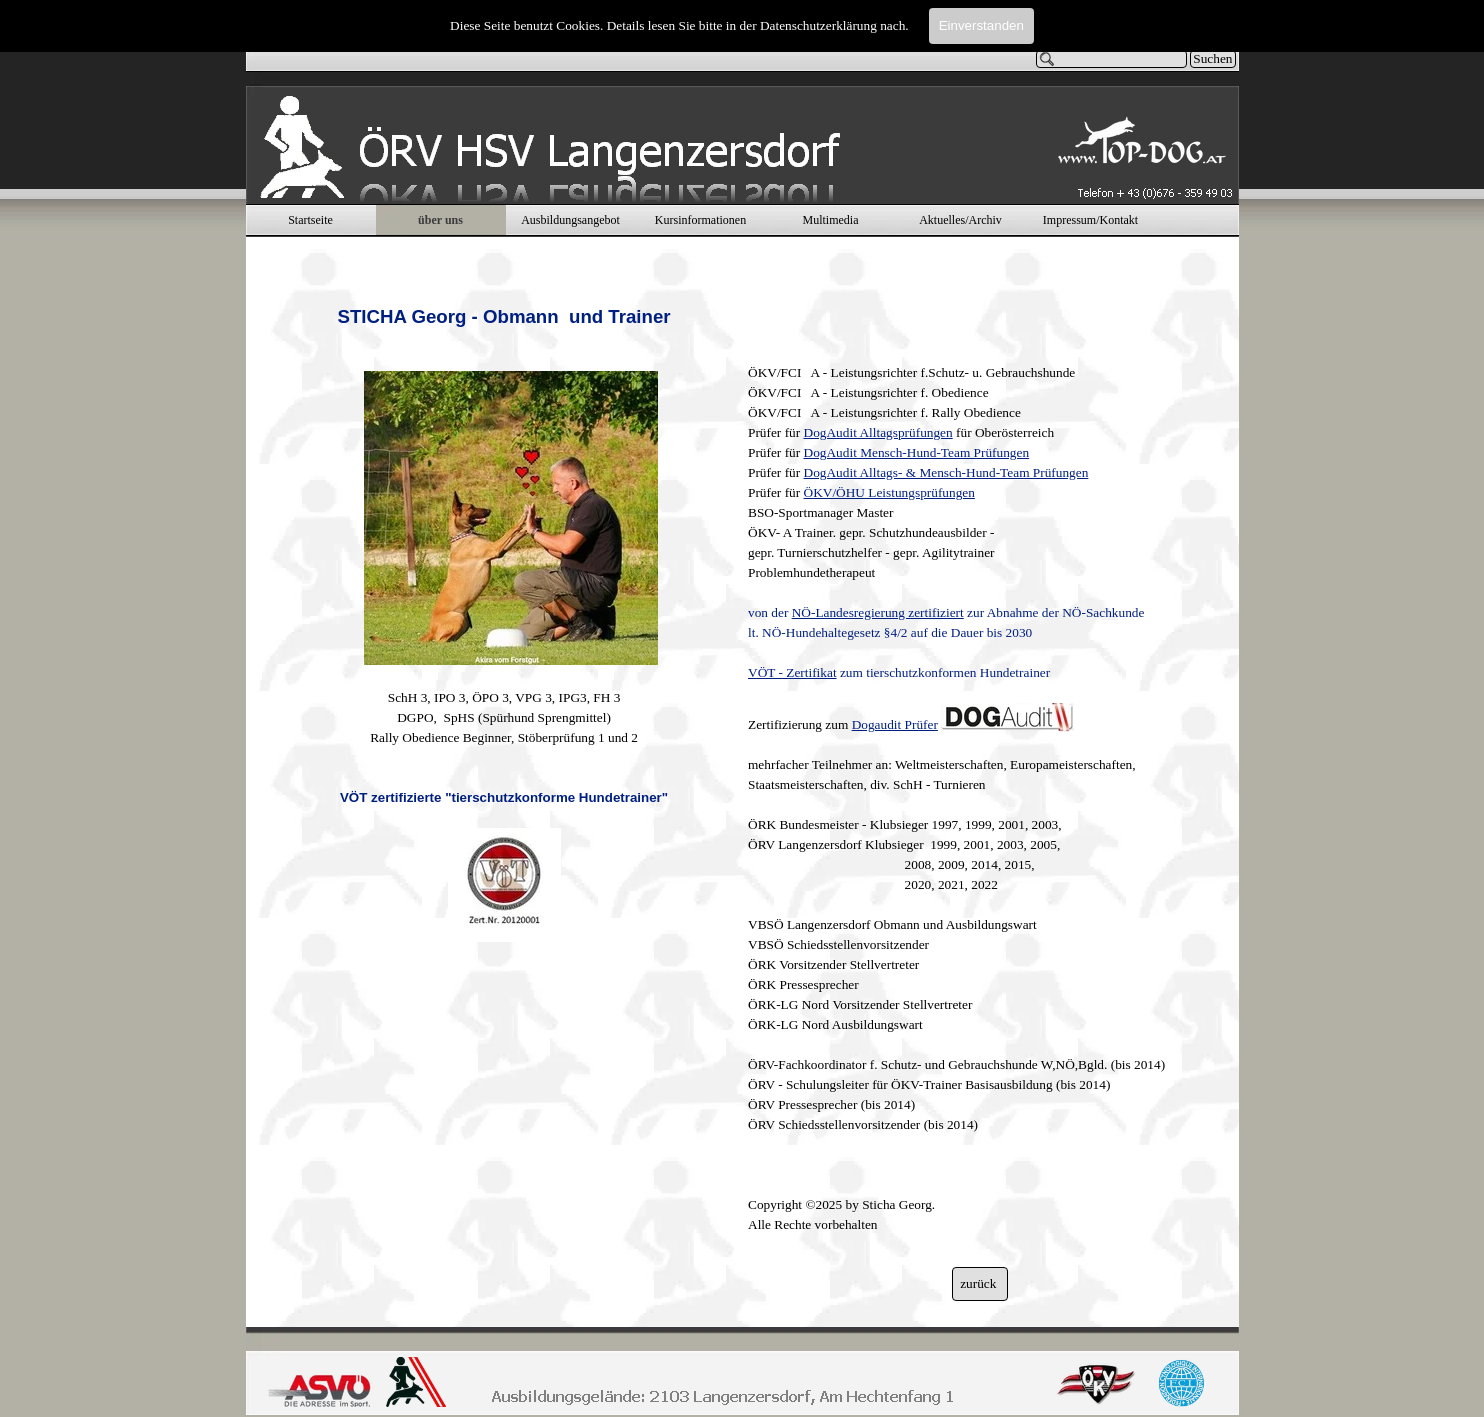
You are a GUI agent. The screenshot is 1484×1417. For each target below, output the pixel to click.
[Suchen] (1112, 59)
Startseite (310, 220)
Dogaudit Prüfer (895, 724)
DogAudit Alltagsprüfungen (878, 432)
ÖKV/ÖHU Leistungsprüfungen (889, 492)
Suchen (1212, 58)
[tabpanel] (504, 604)
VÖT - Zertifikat (792, 672)
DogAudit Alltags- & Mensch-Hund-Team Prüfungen (946, 472)
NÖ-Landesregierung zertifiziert (878, 612)
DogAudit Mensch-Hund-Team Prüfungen (917, 452)
